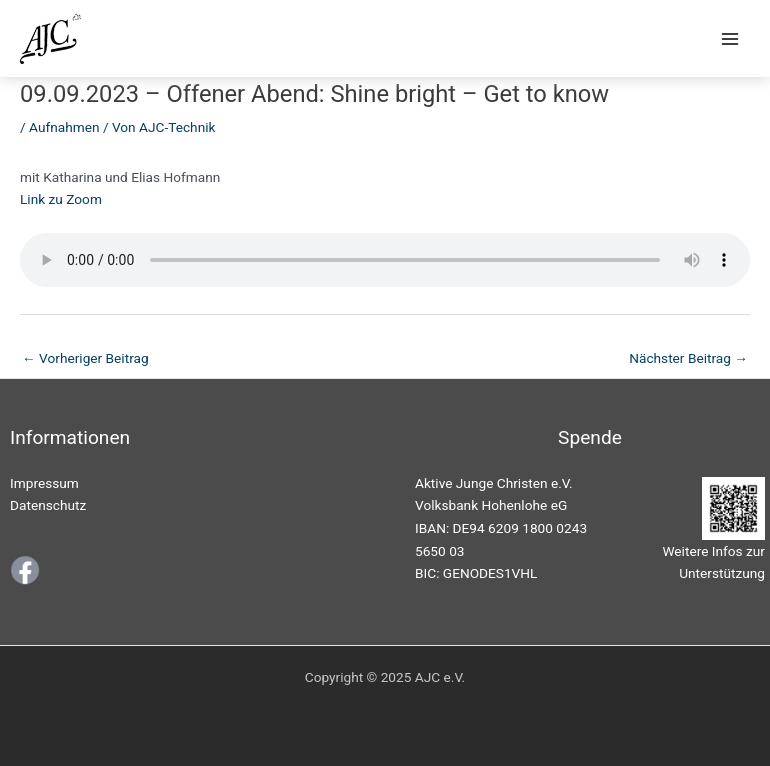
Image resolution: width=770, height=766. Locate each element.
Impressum (44, 483)
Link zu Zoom (61, 199)
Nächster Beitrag (688, 358)
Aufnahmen (64, 127)
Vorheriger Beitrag (85, 358)
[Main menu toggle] (730, 38)
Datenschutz (48, 505)
